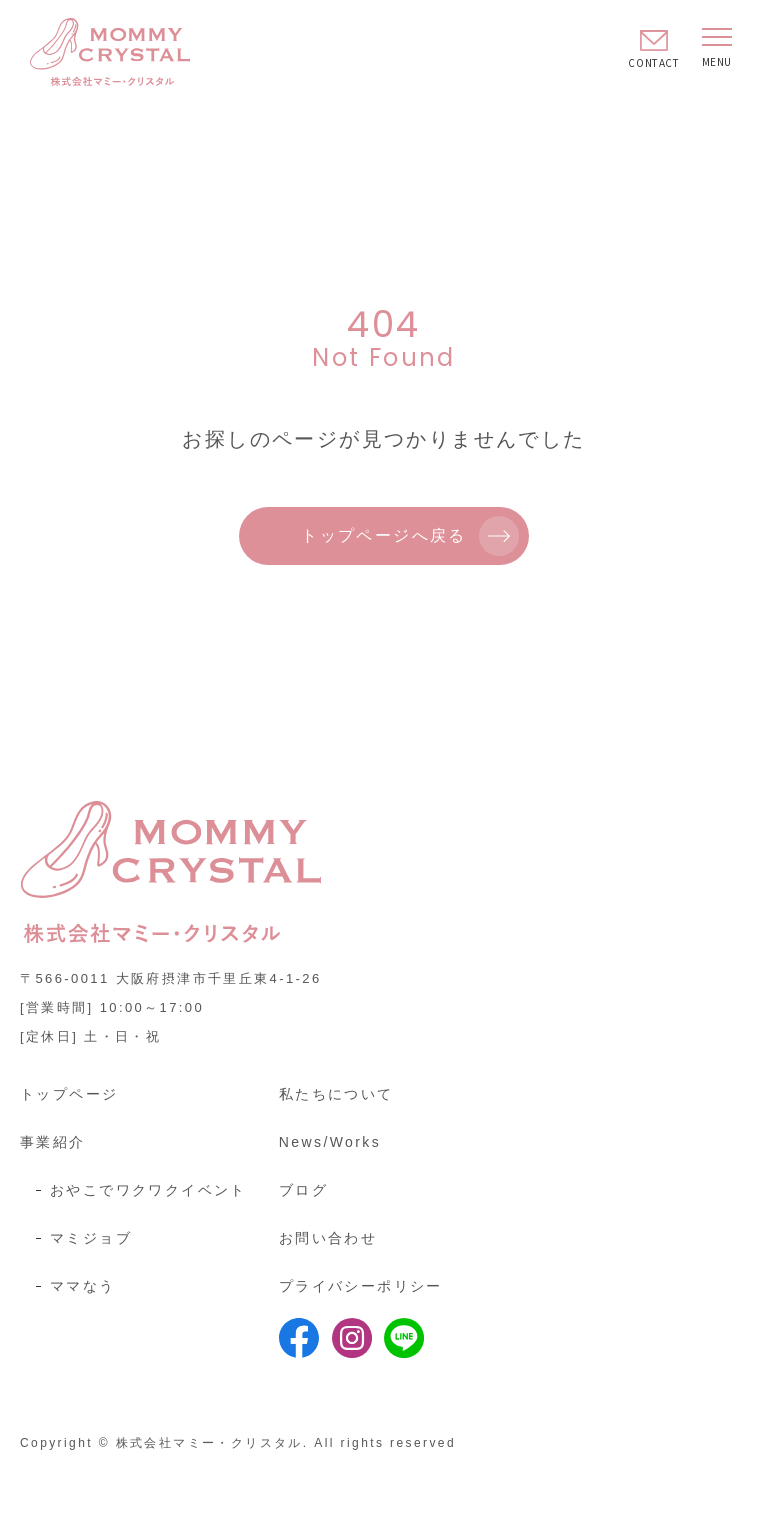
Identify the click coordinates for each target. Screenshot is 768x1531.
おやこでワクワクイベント (148, 1190)
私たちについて (336, 1094)
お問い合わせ (328, 1238)
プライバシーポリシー (361, 1286)
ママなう (83, 1286)
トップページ (69, 1094)
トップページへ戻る (384, 535)
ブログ (303, 1190)
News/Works (330, 1142)
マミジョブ (91, 1238)
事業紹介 (53, 1142)
